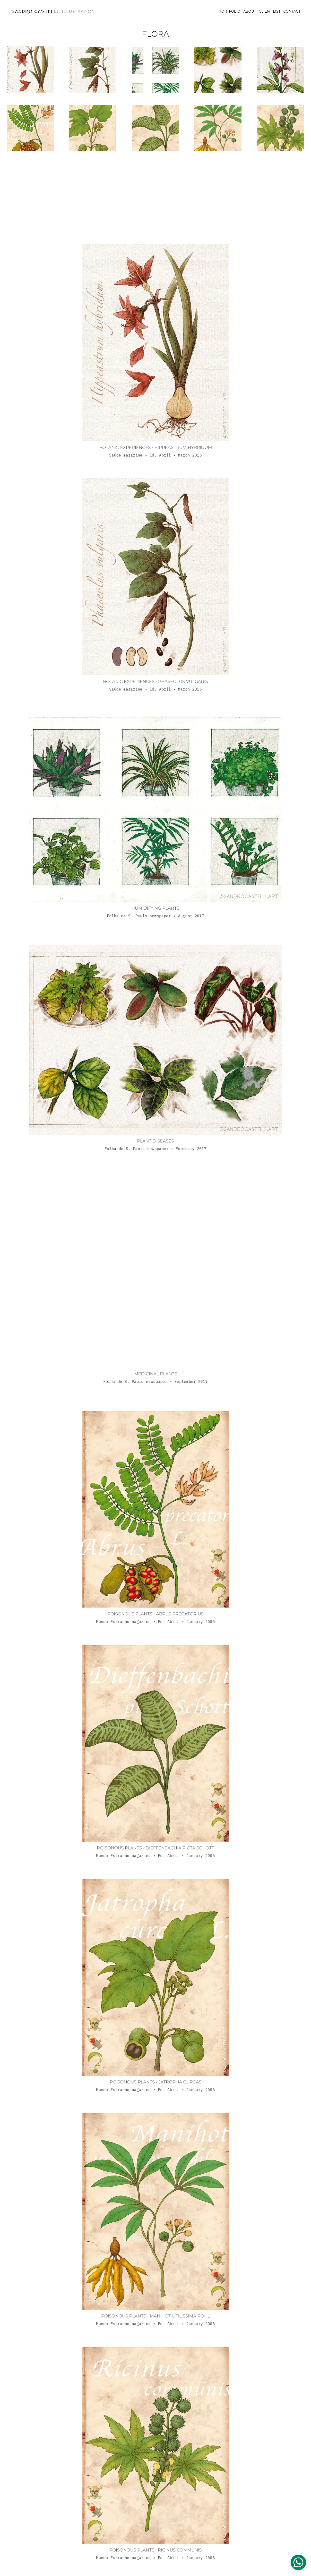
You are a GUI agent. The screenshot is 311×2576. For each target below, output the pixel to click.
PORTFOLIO (229, 11)
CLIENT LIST (269, 11)
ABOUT (249, 11)
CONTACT (291, 11)
